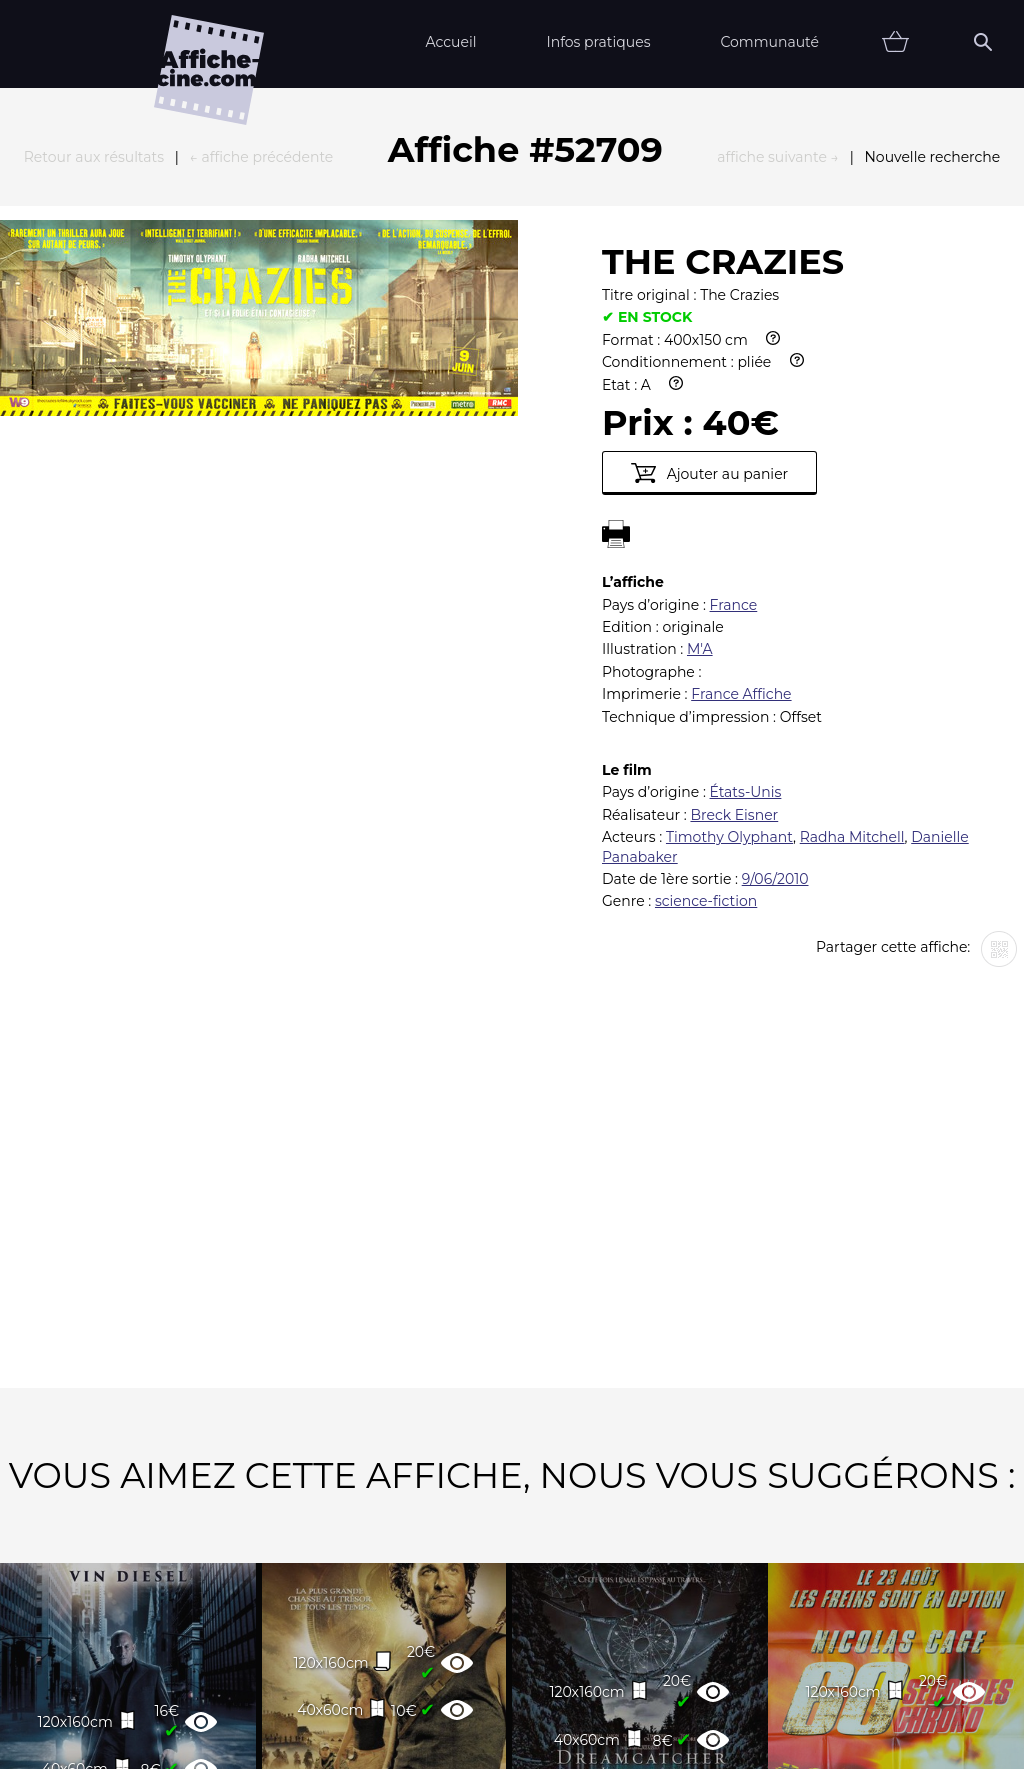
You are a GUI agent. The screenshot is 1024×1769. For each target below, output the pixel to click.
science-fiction (706, 681)
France (734, 385)
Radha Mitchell (852, 617)
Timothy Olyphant (729, 617)
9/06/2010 (775, 659)
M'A (700, 429)
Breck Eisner (734, 595)
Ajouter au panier (709, 253)
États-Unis (746, 572)
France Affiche (741, 474)
